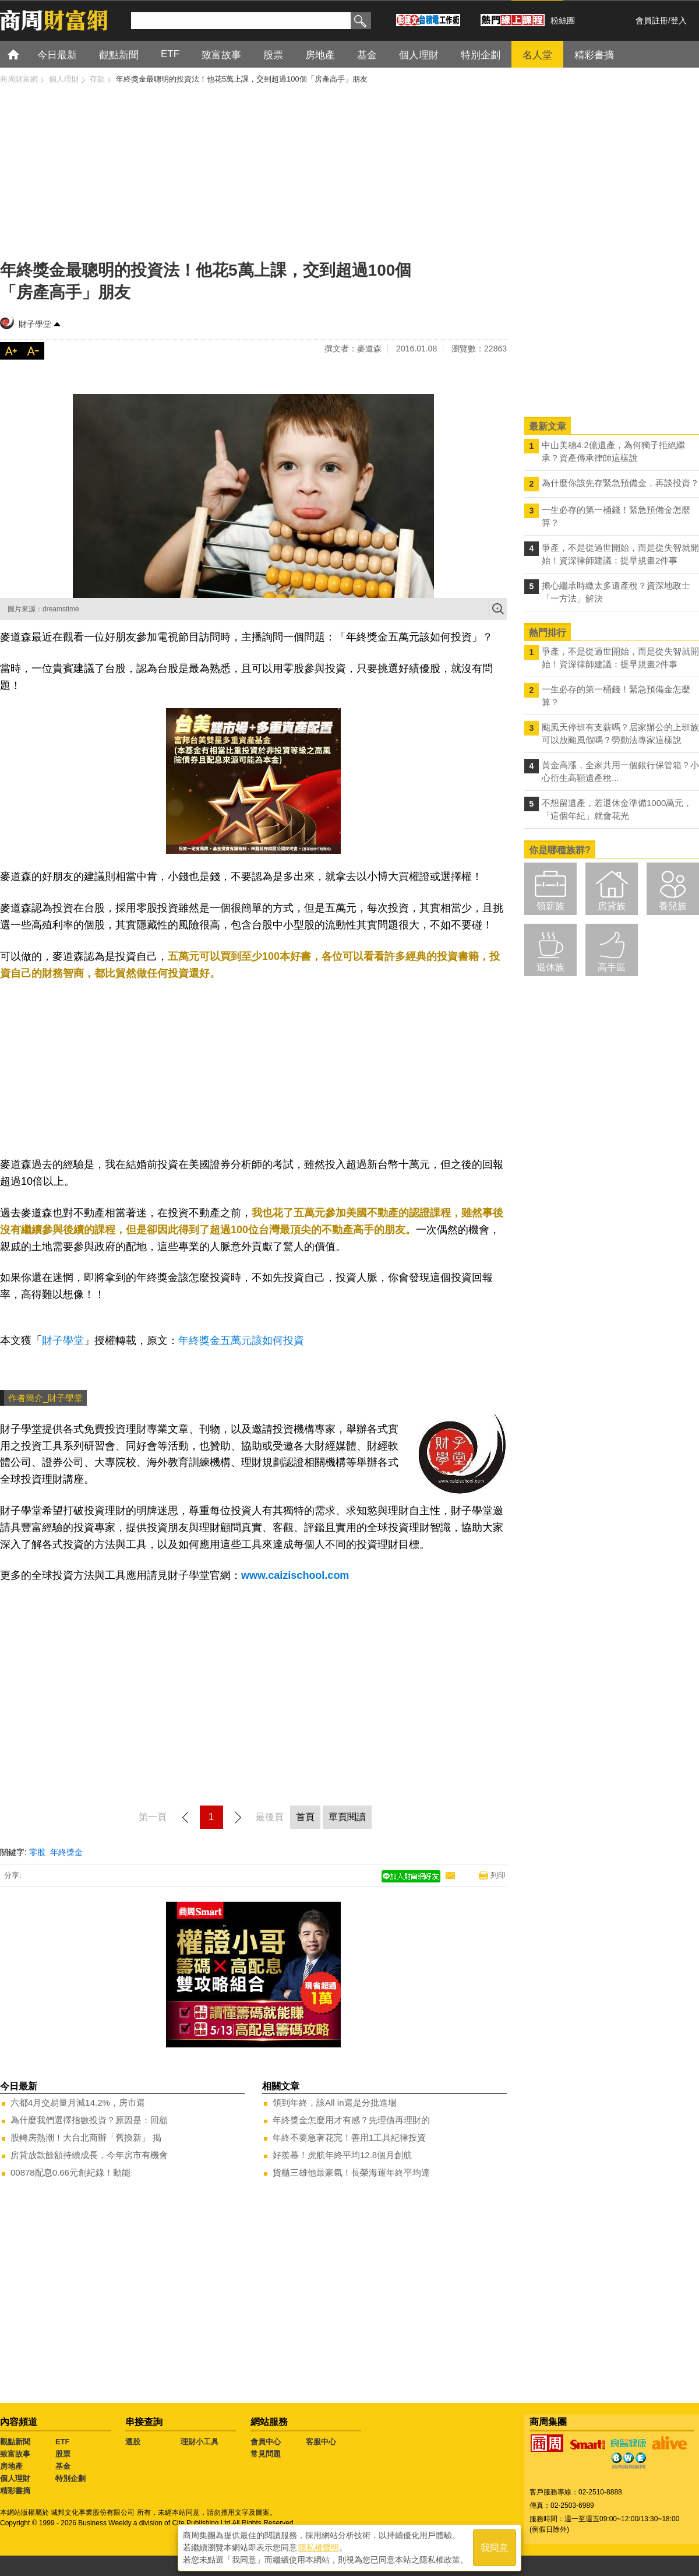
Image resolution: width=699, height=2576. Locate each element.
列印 (498, 1875)
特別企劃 (70, 2478)
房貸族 (612, 906)
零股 (37, 1852)
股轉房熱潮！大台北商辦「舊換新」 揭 (85, 2137)
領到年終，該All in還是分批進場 (335, 2102)
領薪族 (550, 906)
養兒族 (673, 906)
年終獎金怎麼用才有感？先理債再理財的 (351, 2120)
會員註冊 (652, 20)
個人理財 (15, 2478)
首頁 (24, 54)
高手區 (612, 967)
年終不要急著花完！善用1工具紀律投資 (349, 2137)
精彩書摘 (15, 2490)
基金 (62, 2466)
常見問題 (265, 2454)
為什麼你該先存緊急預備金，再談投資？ (620, 483)
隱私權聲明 (318, 2547)
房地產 (11, 2466)
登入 (678, 20)
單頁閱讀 (347, 1817)
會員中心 (265, 2441)
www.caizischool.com (295, 1575)
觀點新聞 (15, 2441)
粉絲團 (562, 20)
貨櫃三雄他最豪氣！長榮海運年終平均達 (351, 2172)
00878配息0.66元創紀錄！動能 (70, 2172)
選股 (132, 2441)
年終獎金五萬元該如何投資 (241, 1340)
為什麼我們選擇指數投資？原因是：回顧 (89, 2120)
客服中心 (321, 2441)
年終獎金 (66, 1852)
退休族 (550, 967)
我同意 (495, 2548)
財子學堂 (35, 324)
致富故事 (15, 2454)
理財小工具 (199, 2441)
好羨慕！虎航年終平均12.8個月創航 (342, 2155)
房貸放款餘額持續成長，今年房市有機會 (89, 2155)
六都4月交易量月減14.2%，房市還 (77, 2102)
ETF (62, 2441)
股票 (62, 2454)
